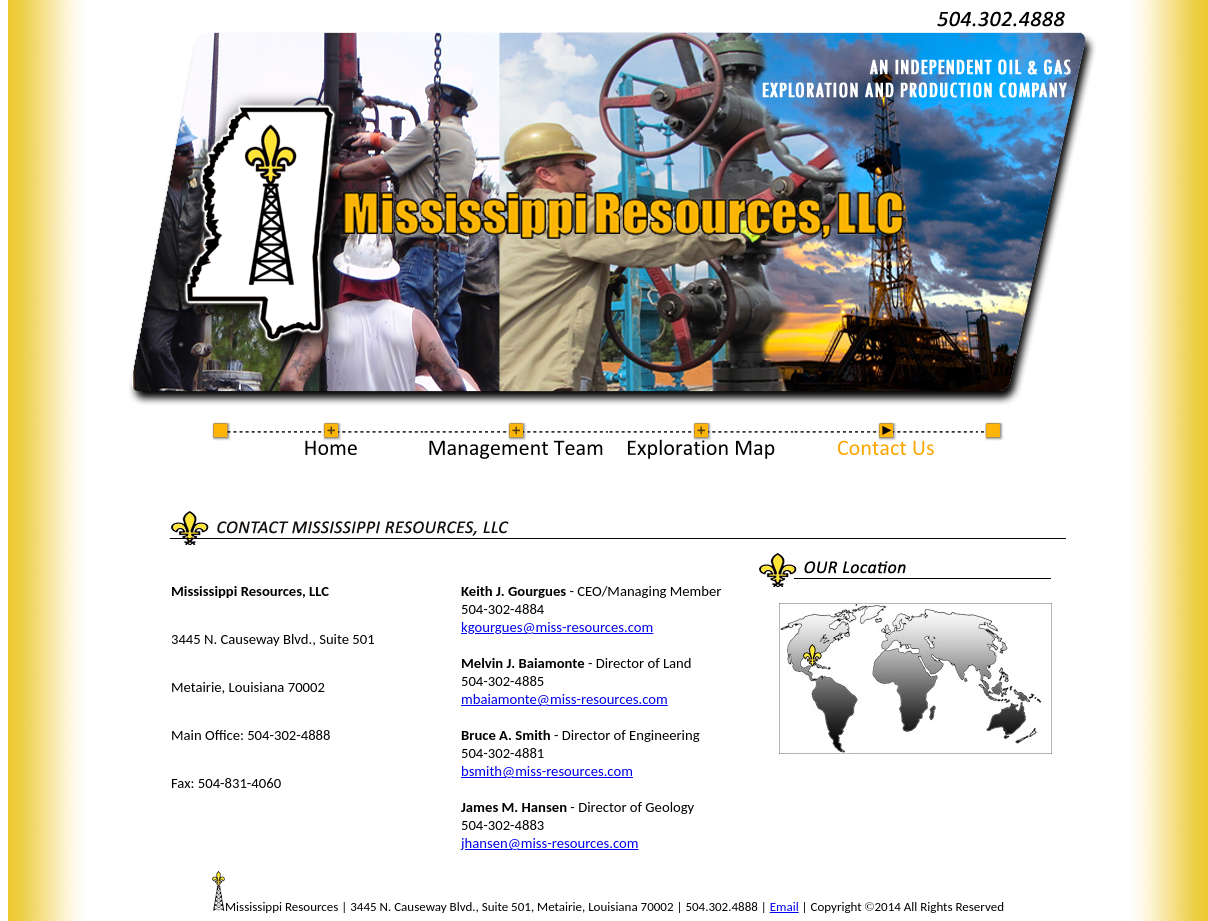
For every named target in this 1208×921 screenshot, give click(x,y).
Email (784, 906)
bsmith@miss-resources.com (547, 771)
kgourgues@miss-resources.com (557, 627)
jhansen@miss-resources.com (549, 843)
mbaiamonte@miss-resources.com (564, 699)
